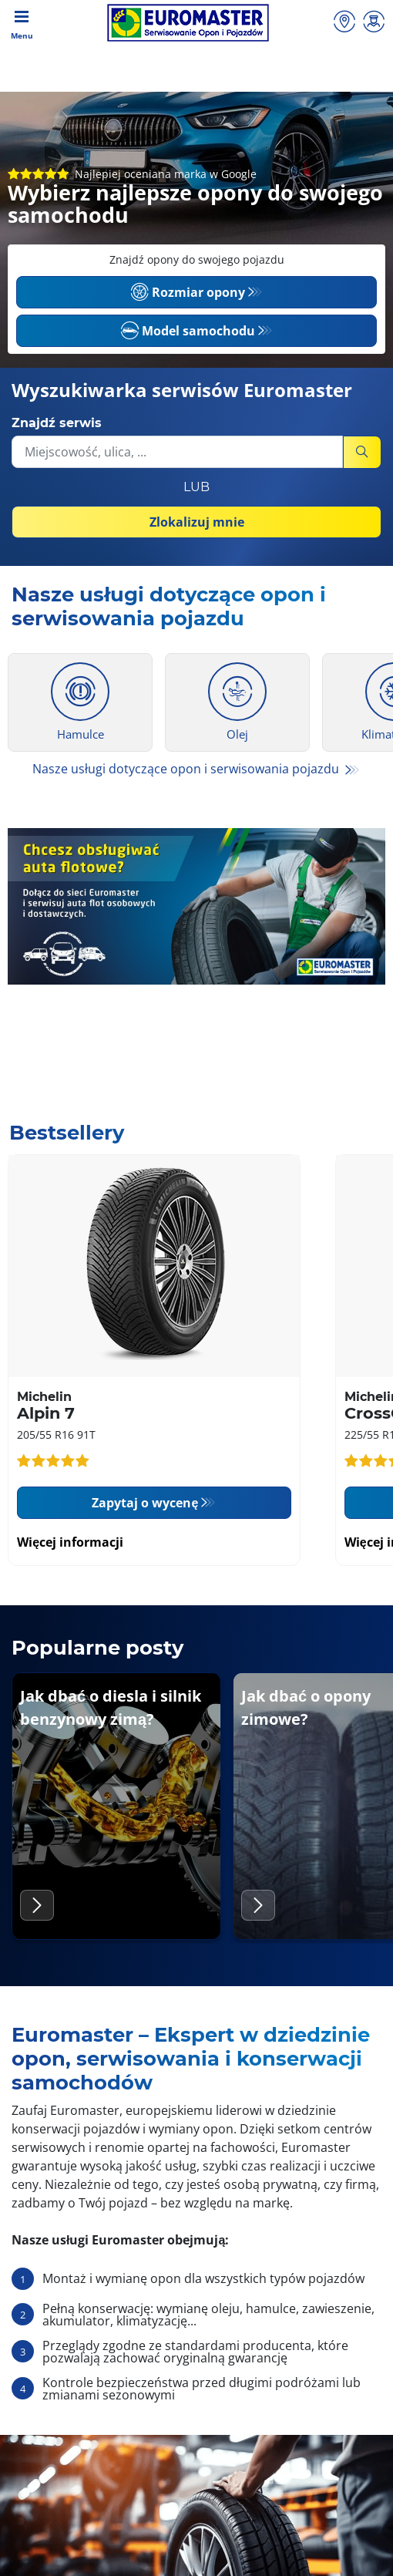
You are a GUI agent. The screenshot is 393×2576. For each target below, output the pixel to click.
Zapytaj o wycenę (145, 1502)
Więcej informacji (70, 1542)
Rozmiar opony (187, 292)
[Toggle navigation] (21, 23)
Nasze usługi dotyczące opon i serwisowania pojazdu (187, 768)
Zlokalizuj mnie (196, 522)
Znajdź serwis (57, 423)
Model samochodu (187, 331)
